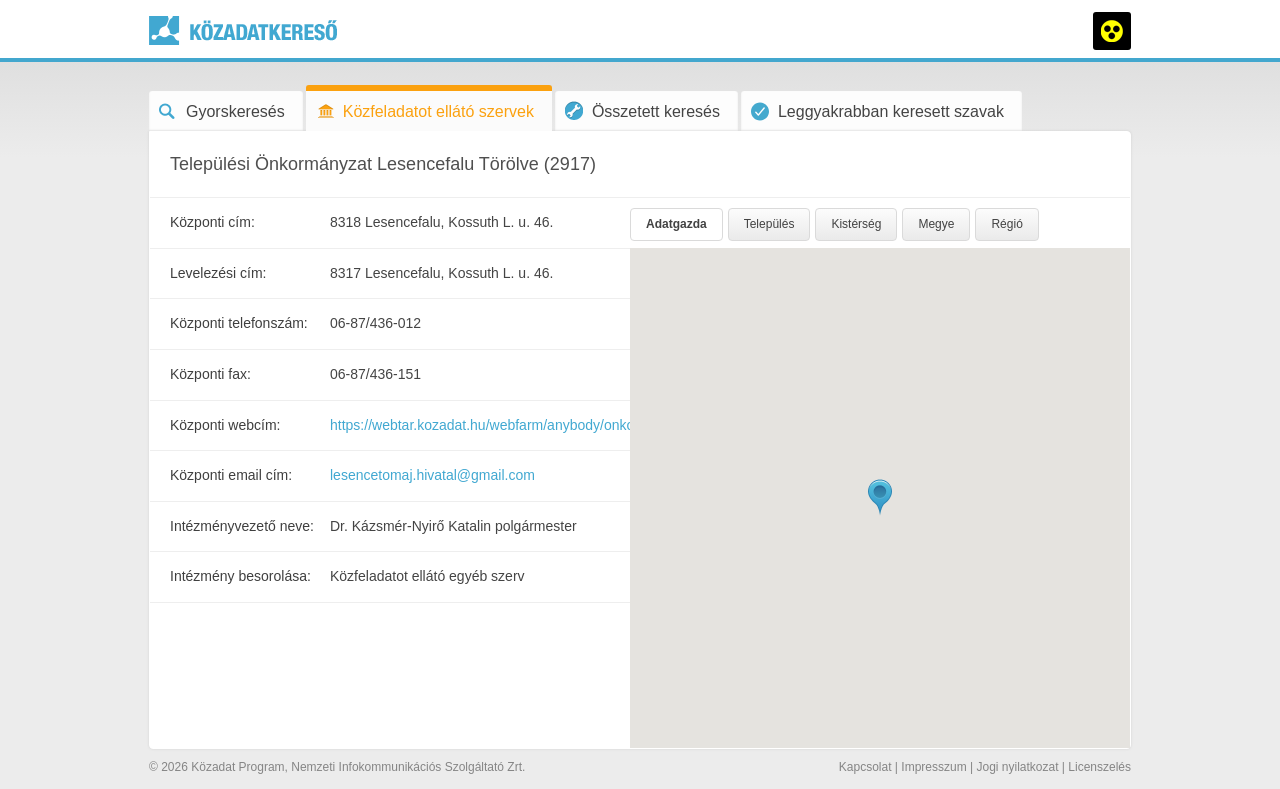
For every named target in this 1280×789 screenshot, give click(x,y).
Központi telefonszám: (239, 323)
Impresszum (933, 767)
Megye (936, 224)
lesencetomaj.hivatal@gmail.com (432, 475)
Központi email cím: (231, 475)
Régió (1006, 224)
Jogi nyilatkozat (1017, 767)
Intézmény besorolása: (240, 576)
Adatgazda (676, 224)
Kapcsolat (865, 767)
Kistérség (856, 224)
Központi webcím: (225, 425)
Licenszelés (1099, 767)
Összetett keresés (642, 110)
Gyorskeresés (222, 111)
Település (769, 224)
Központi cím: (212, 222)
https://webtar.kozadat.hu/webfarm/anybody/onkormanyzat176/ (524, 425)
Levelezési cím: (218, 273)
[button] (880, 497)
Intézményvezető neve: (242, 526)
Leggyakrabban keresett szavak (877, 111)
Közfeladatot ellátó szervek (425, 111)
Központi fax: (210, 374)
